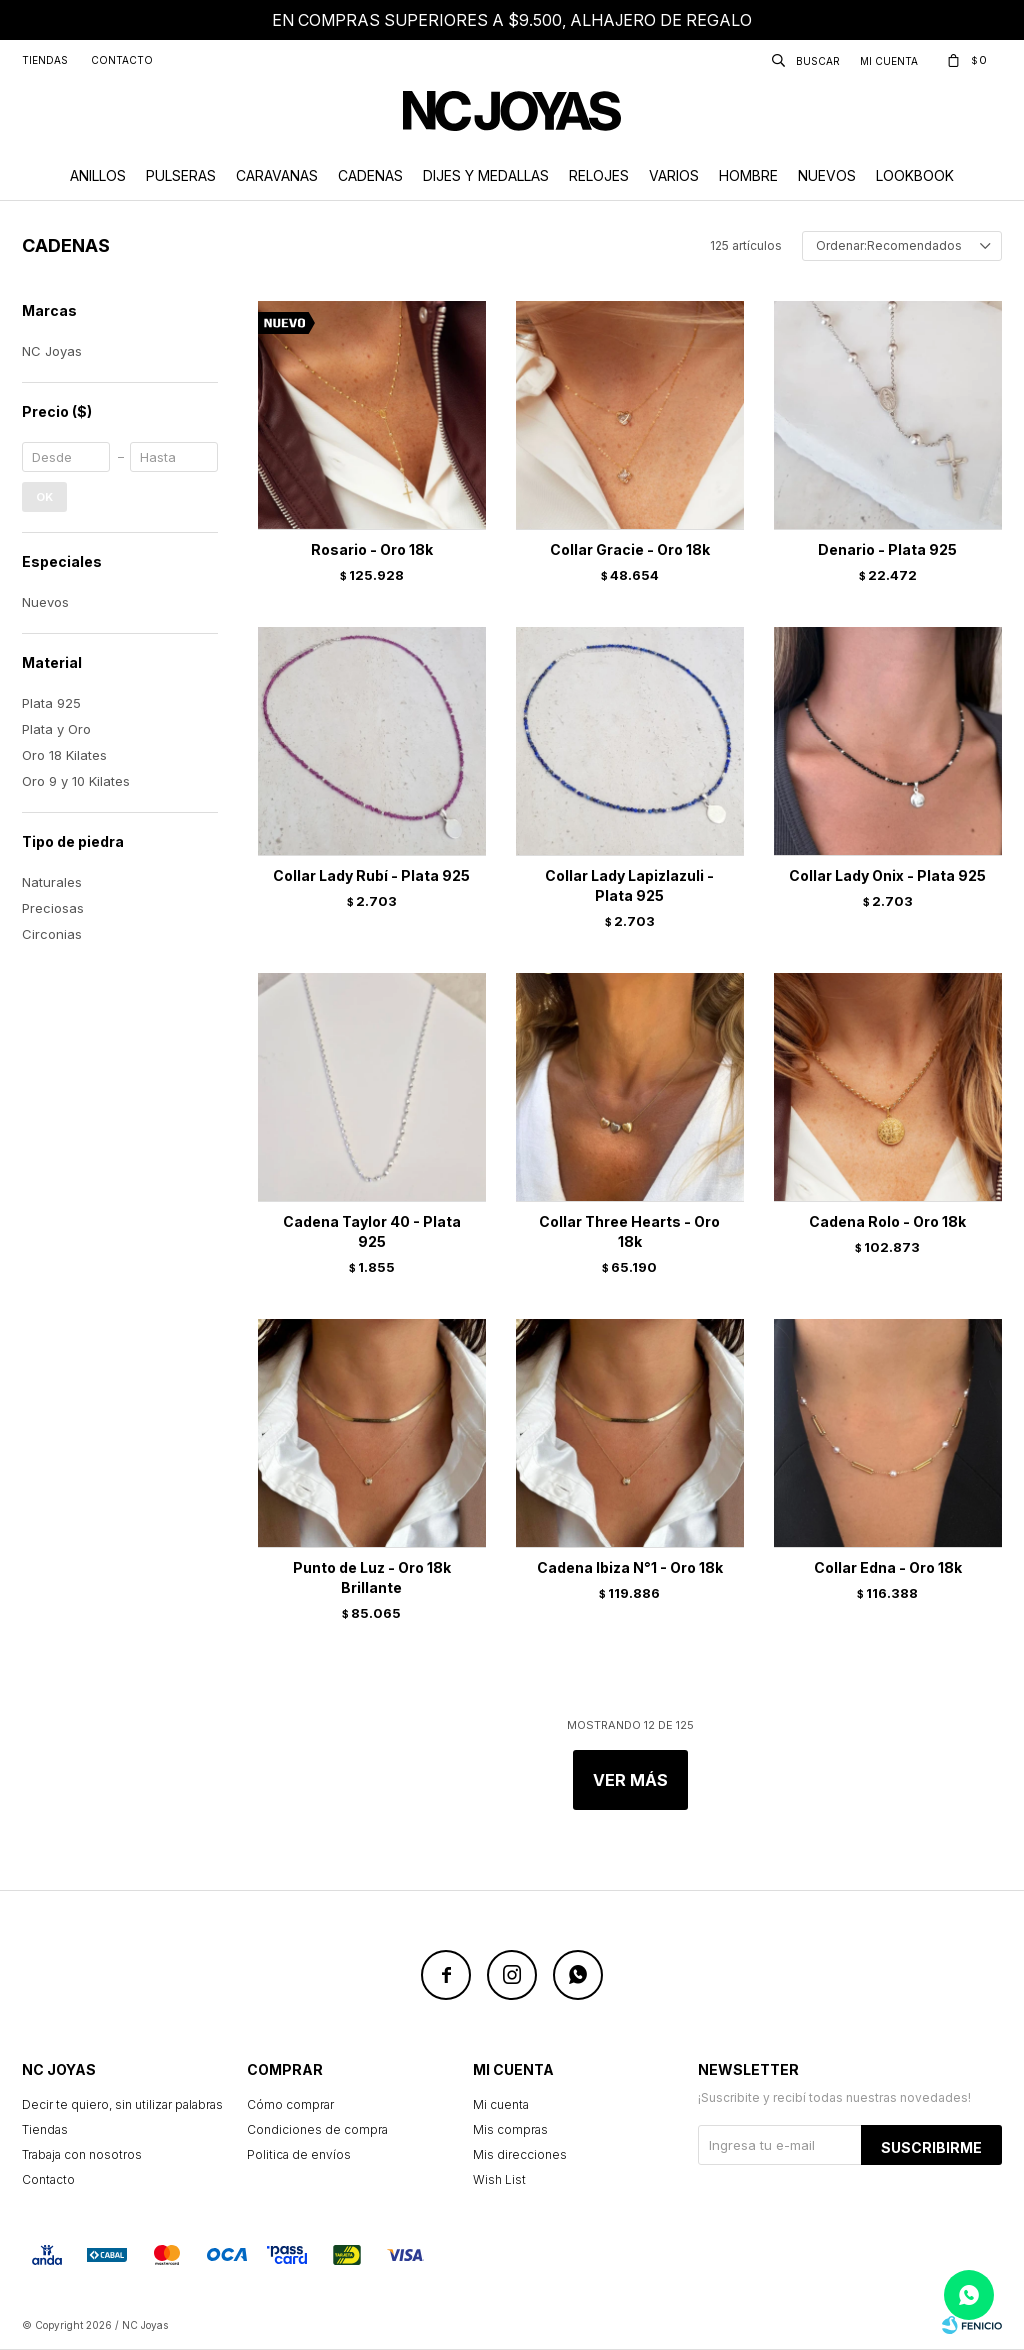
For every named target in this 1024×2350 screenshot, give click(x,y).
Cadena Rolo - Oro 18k (887, 1221)
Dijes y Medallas (486, 175)
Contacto (122, 60)
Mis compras (510, 2129)
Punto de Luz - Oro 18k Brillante (372, 1577)
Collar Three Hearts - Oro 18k (629, 1231)
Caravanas (277, 175)
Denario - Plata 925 (887, 549)
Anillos (98, 175)
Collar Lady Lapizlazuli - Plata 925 (629, 885)
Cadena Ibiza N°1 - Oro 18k (630, 1567)
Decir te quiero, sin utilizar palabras (122, 2104)
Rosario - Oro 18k (372, 549)
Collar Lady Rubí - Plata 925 (371, 875)
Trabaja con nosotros (82, 2154)
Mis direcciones (520, 2154)
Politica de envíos (299, 2154)
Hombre (748, 175)
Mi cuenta (501, 2104)
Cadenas (370, 175)
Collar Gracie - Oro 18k (630, 549)
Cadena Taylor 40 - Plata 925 (372, 1231)
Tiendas (45, 60)
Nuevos (827, 175)
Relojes (599, 175)
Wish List (499, 2179)
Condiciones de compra (317, 2129)
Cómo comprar (290, 2104)
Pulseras (181, 175)
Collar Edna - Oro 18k (888, 1567)
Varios (674, 175)
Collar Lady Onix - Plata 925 (887, 875)
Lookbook (915, 175)
